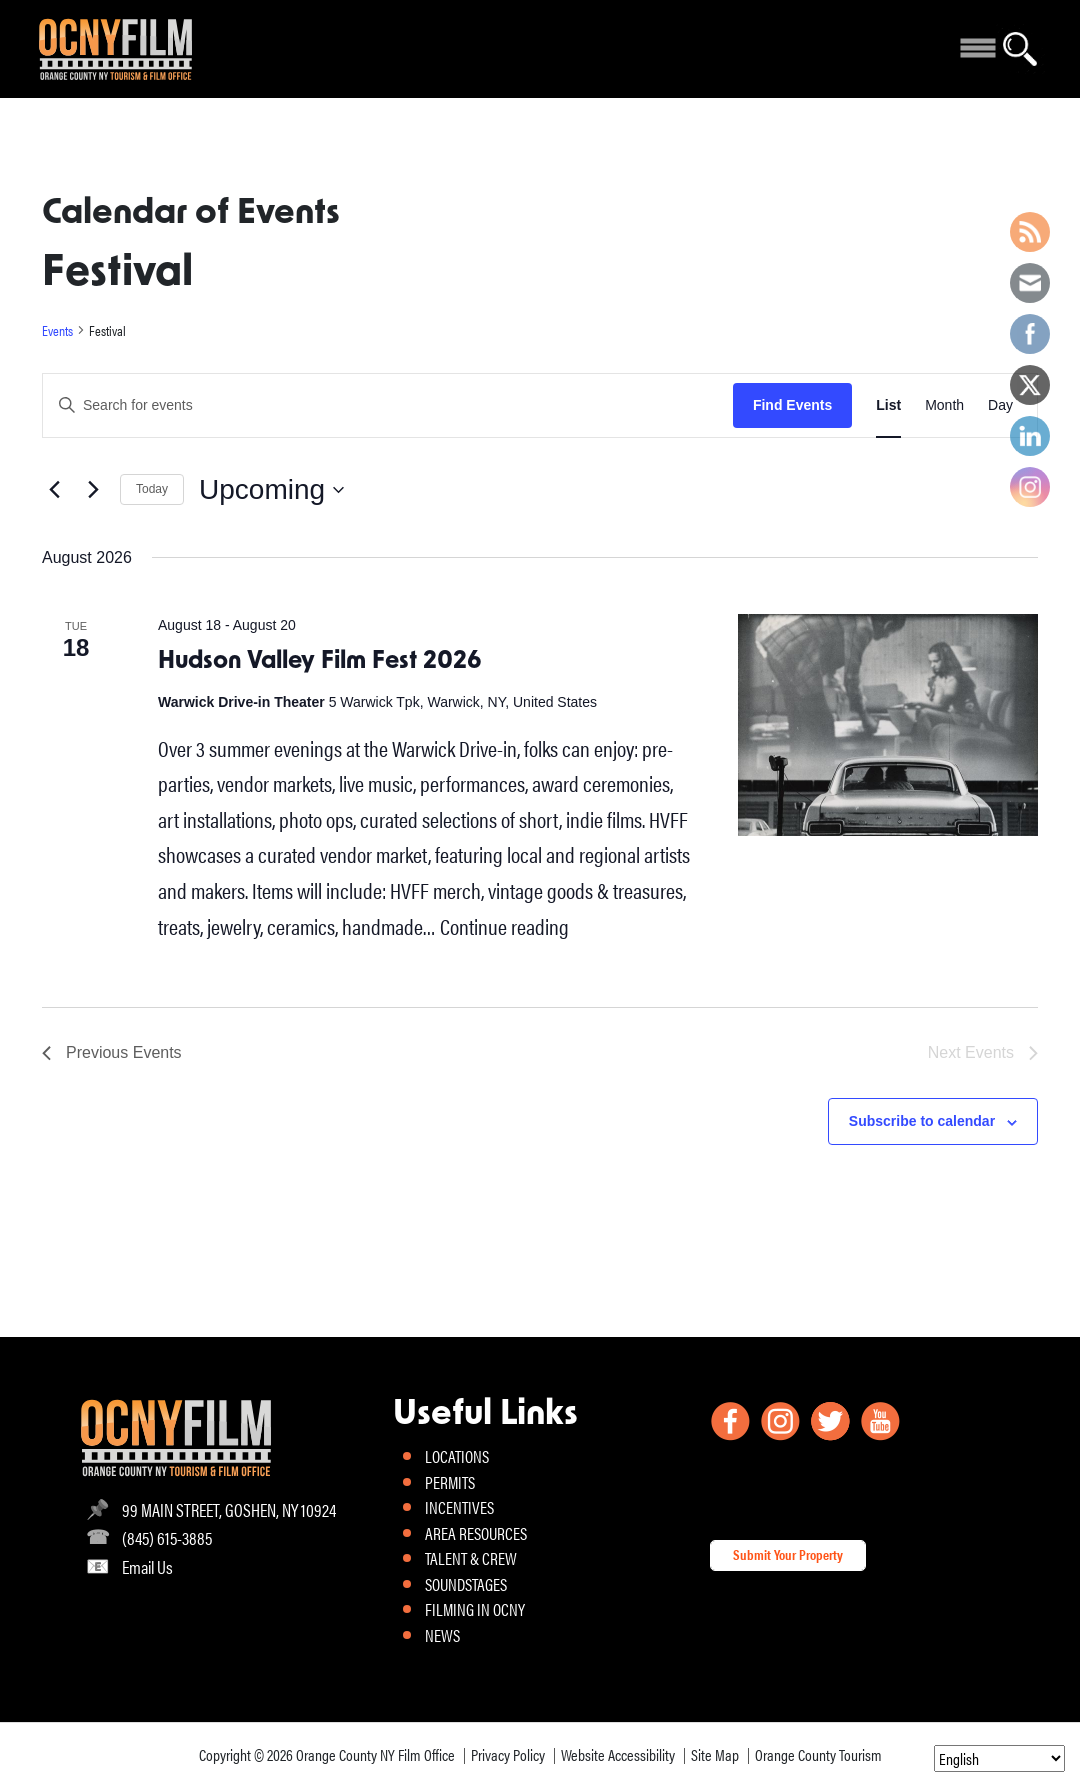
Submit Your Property (788, 1554)
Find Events (792, 405)
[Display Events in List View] (888, 405)
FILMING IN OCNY (475, 1609)
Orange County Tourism (818, 1754)
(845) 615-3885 (167, 1537)
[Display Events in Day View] (1000, 405)
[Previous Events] (54, 490)
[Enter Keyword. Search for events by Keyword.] (388, 405)
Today (152, 489)
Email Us (147, 1566)
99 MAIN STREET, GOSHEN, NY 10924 (229, 1509)
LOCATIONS (457, 1456)
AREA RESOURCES (476, 1533)
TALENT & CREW (471, 1558)
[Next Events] (93, 490)
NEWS (442, 1635)
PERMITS (450, 1482)
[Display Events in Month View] (944, 405)
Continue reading (504, 925)
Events (57, 330)
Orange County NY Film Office (375, 1754)
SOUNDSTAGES (466, 1584)
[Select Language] (999, 1758)
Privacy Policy (508, 1754)
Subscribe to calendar (922, 1121)
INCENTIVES (459, 1507)
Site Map (715, 1754)
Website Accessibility (618, 1754)
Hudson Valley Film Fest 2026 (319, 662)
